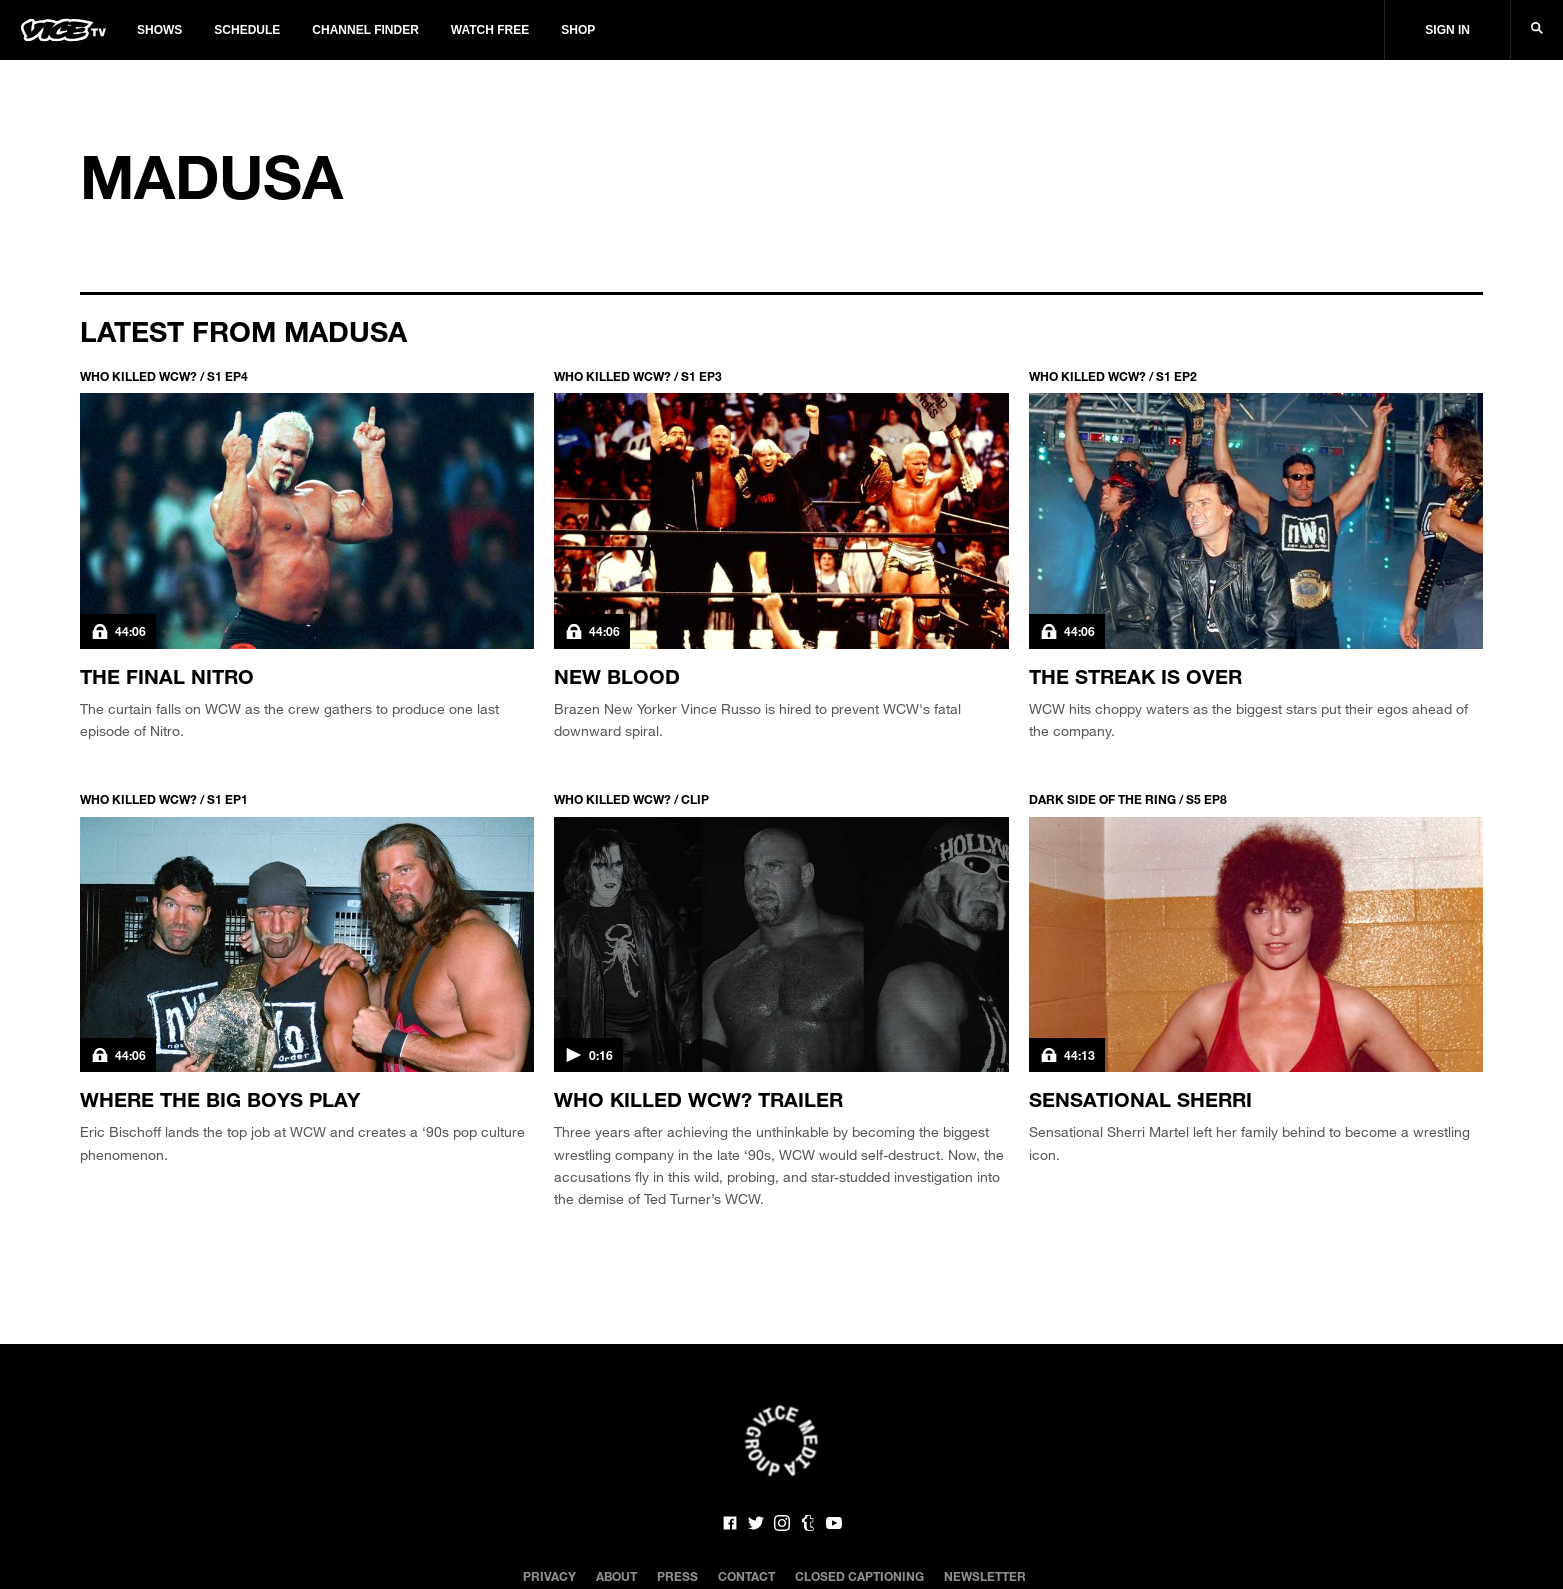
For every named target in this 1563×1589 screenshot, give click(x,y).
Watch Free (490, 30)
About (616, 1576)
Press (677, 1576)
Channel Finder (365, 30)
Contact (746, 1576)
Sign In (1447, 30)
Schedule (247, 30)
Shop (578, 30)
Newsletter (985, 1576)
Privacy (549, 1576)
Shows (159, 30)
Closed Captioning (859, 1576)
